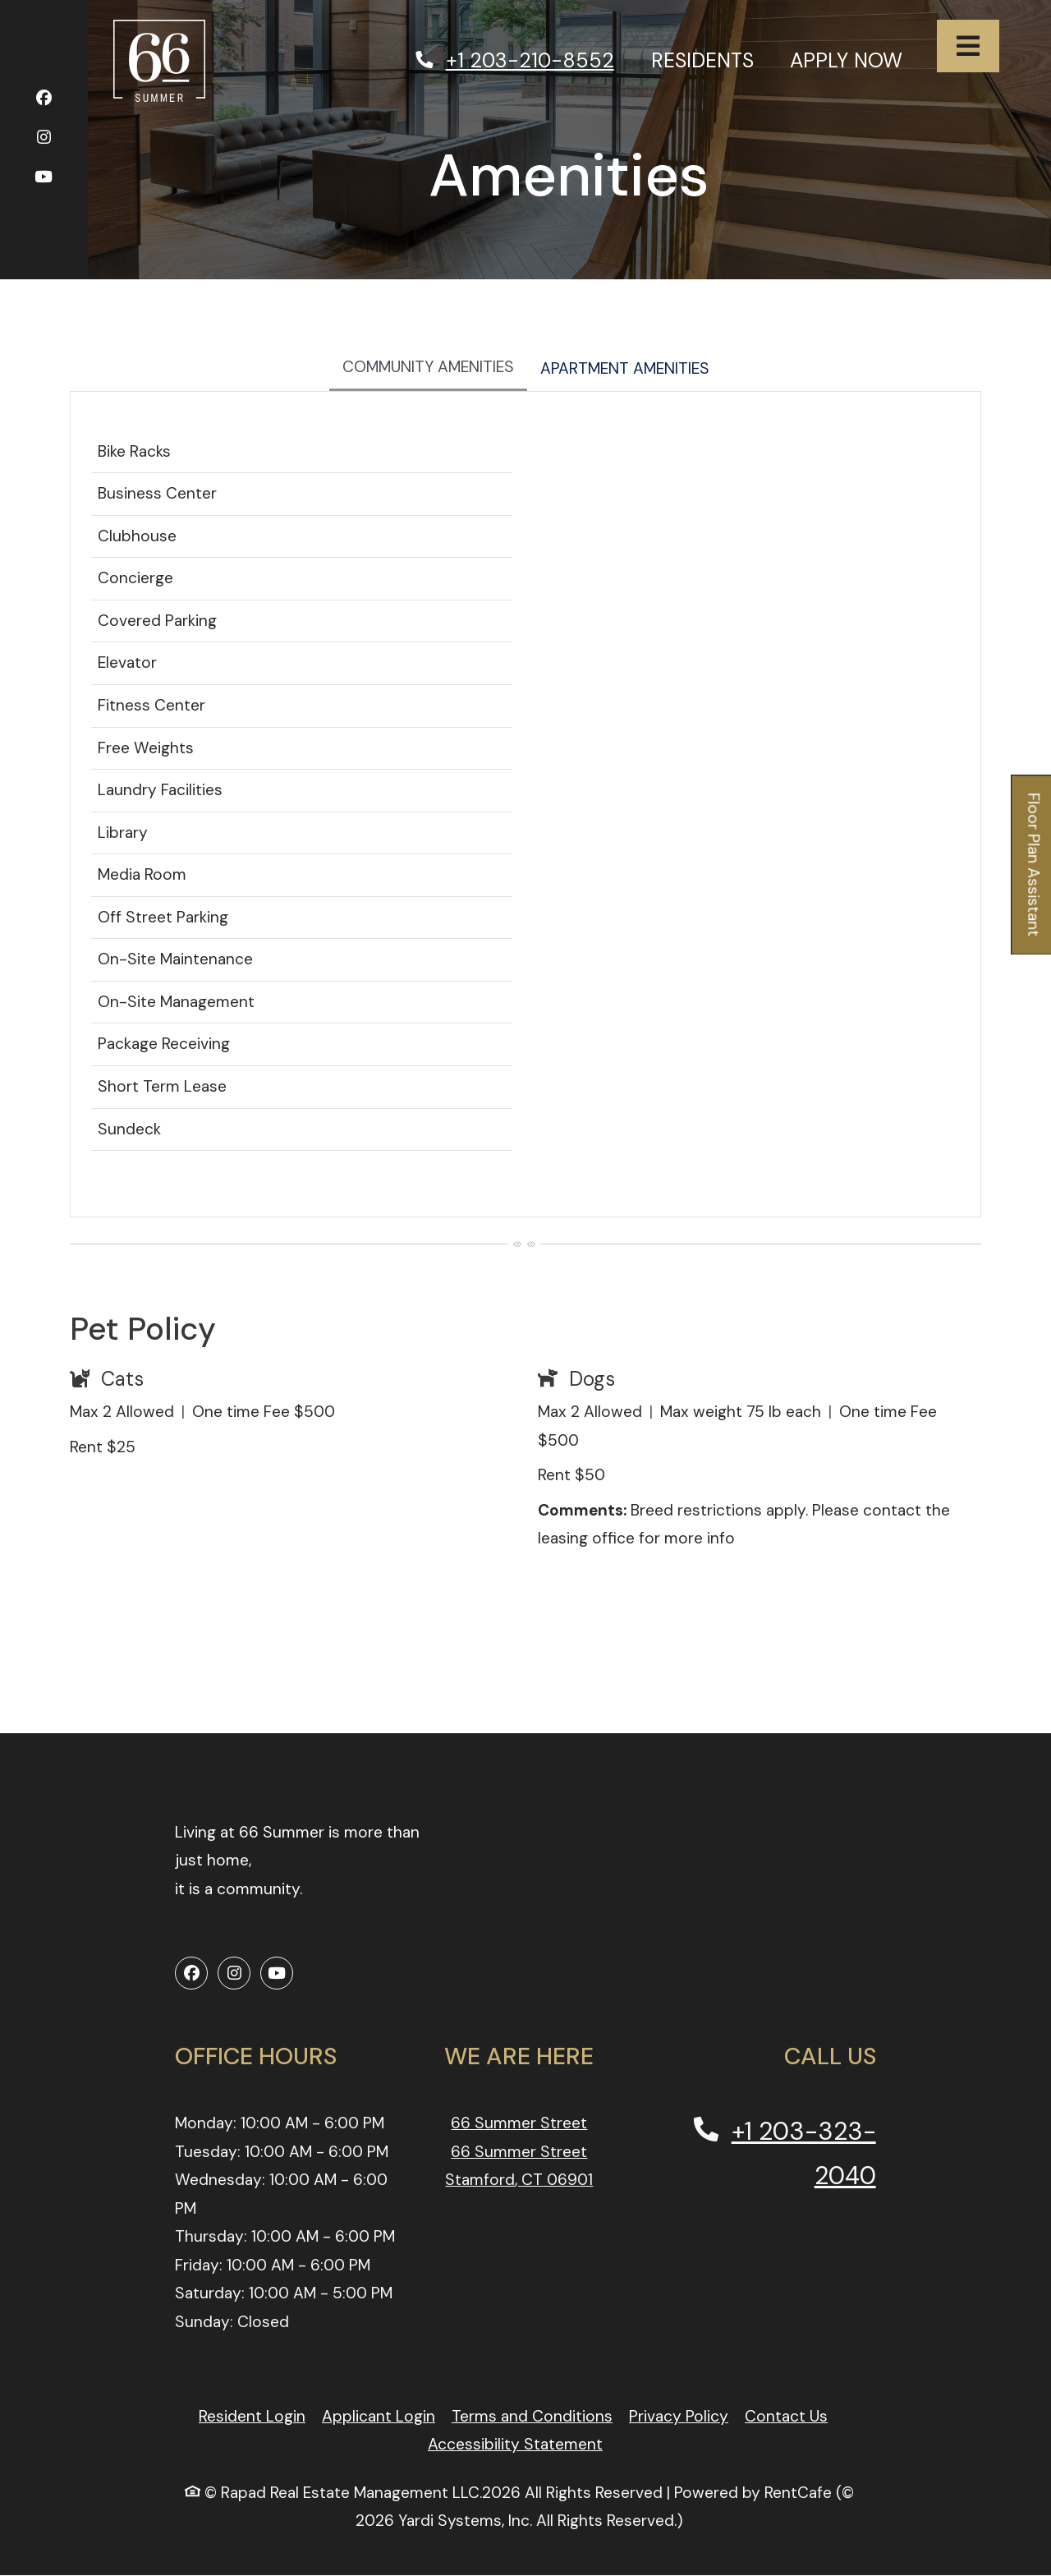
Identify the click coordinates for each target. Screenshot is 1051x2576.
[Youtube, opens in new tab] (43, 179)
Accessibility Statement (515, 2444)
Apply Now (855, 58)
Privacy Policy (678, 2416)
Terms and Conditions (532, 2416)
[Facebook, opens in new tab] (43, 100)
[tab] (428, 369)
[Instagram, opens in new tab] (43, 140)
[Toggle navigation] (968, 46)
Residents (711, 58)
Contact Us (786, 2416)
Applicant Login (378, 2416)
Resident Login (252, 2416)
